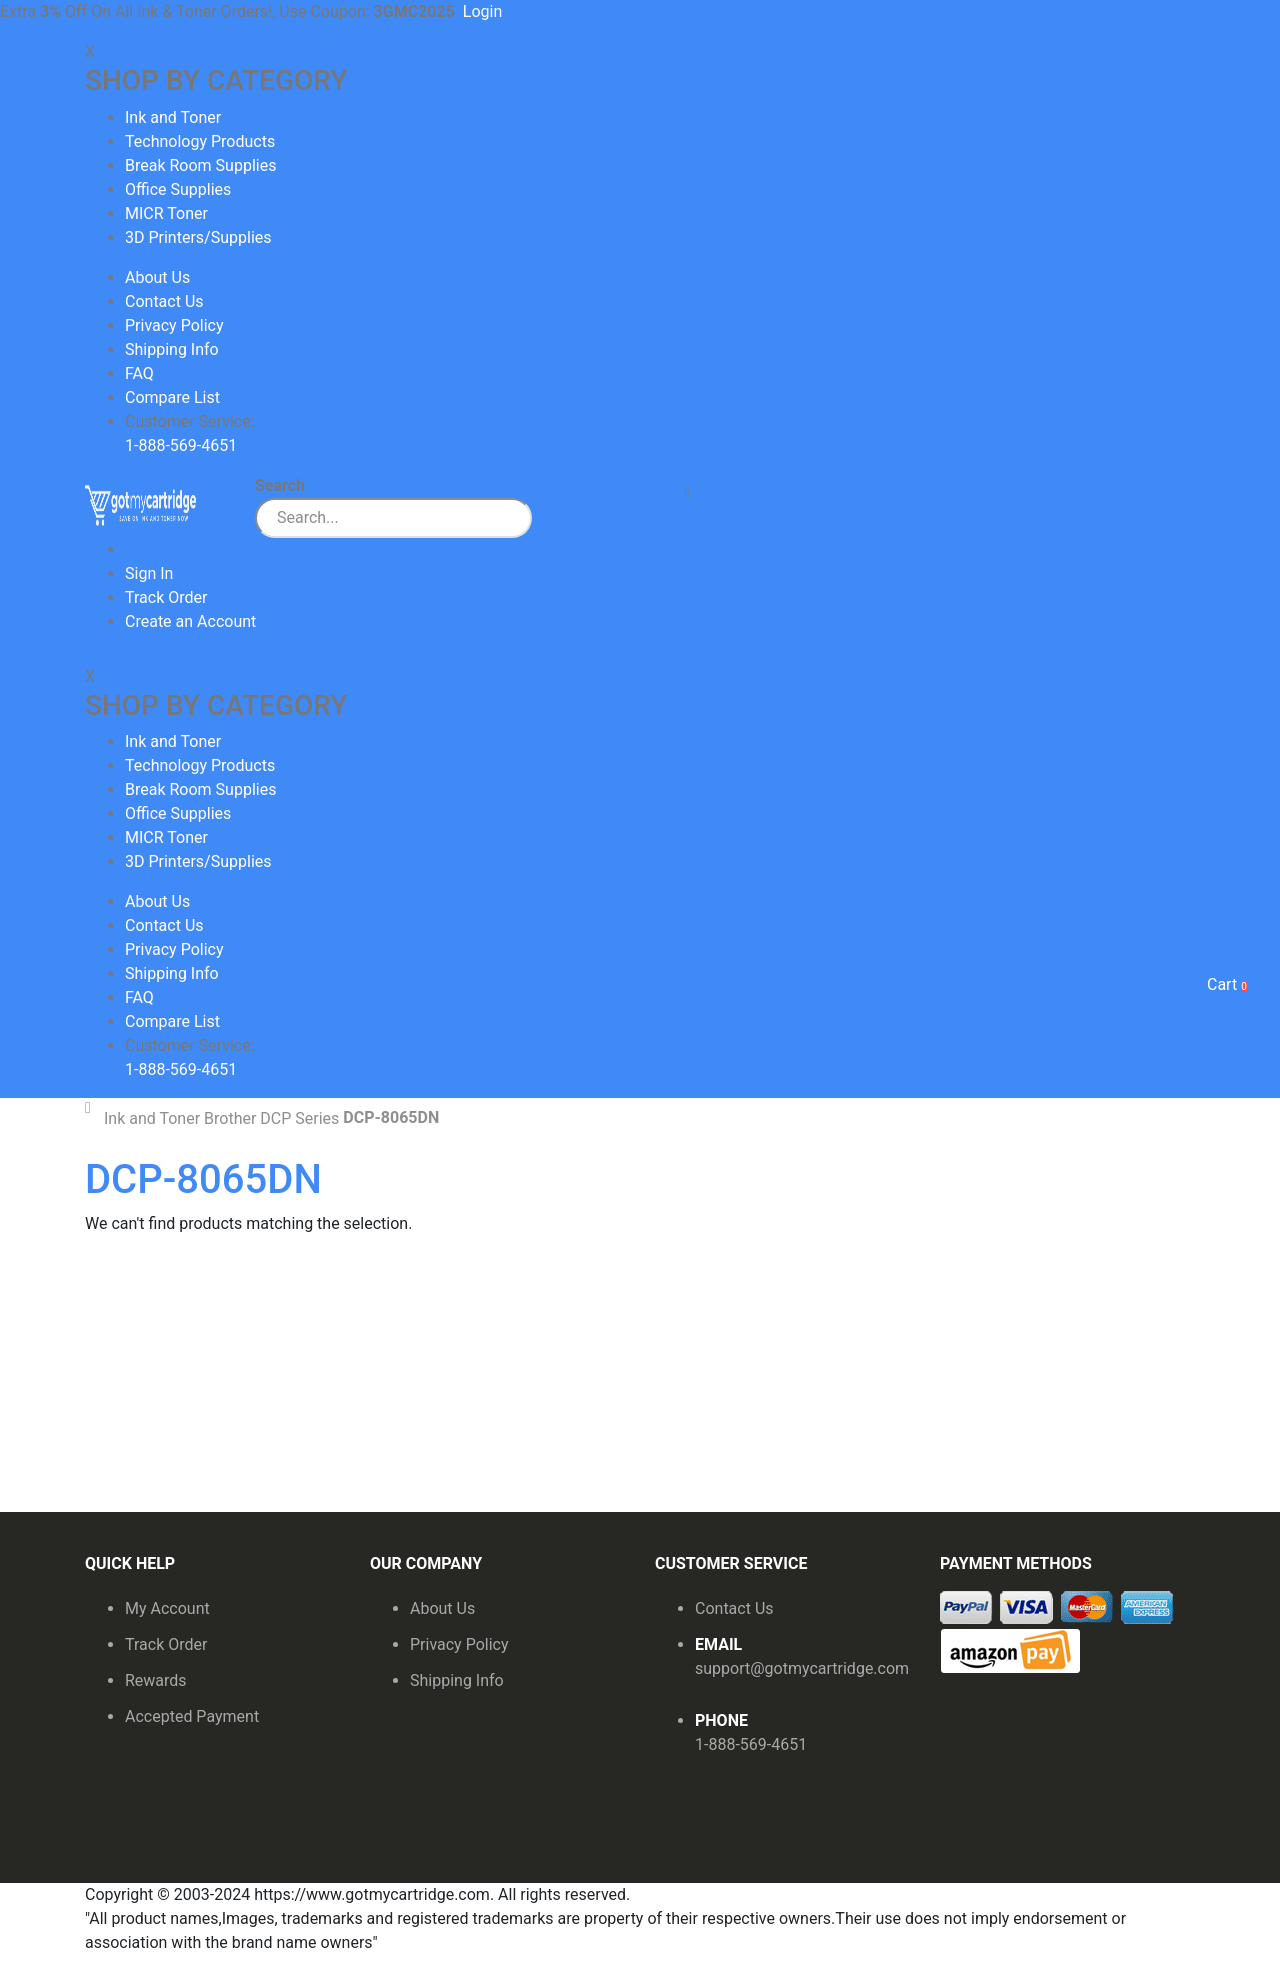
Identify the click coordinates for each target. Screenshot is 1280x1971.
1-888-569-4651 (751, 1744)
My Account (167, 1608)
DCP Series (299, 1119)
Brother (230, 1119)
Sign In (149, 573)
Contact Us (164, 301)
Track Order (166, 597)
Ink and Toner (152, 1119)
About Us (157, 277)
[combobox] (393, 518)
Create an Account (190, 621)
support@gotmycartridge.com (802, 1668)
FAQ (139, 373)
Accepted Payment (192, 1716)
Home (92, 1108)
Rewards (156, 1680)
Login (482, 11)
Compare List (172, 397)
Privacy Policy (174, 325)
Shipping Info (172, 349)
